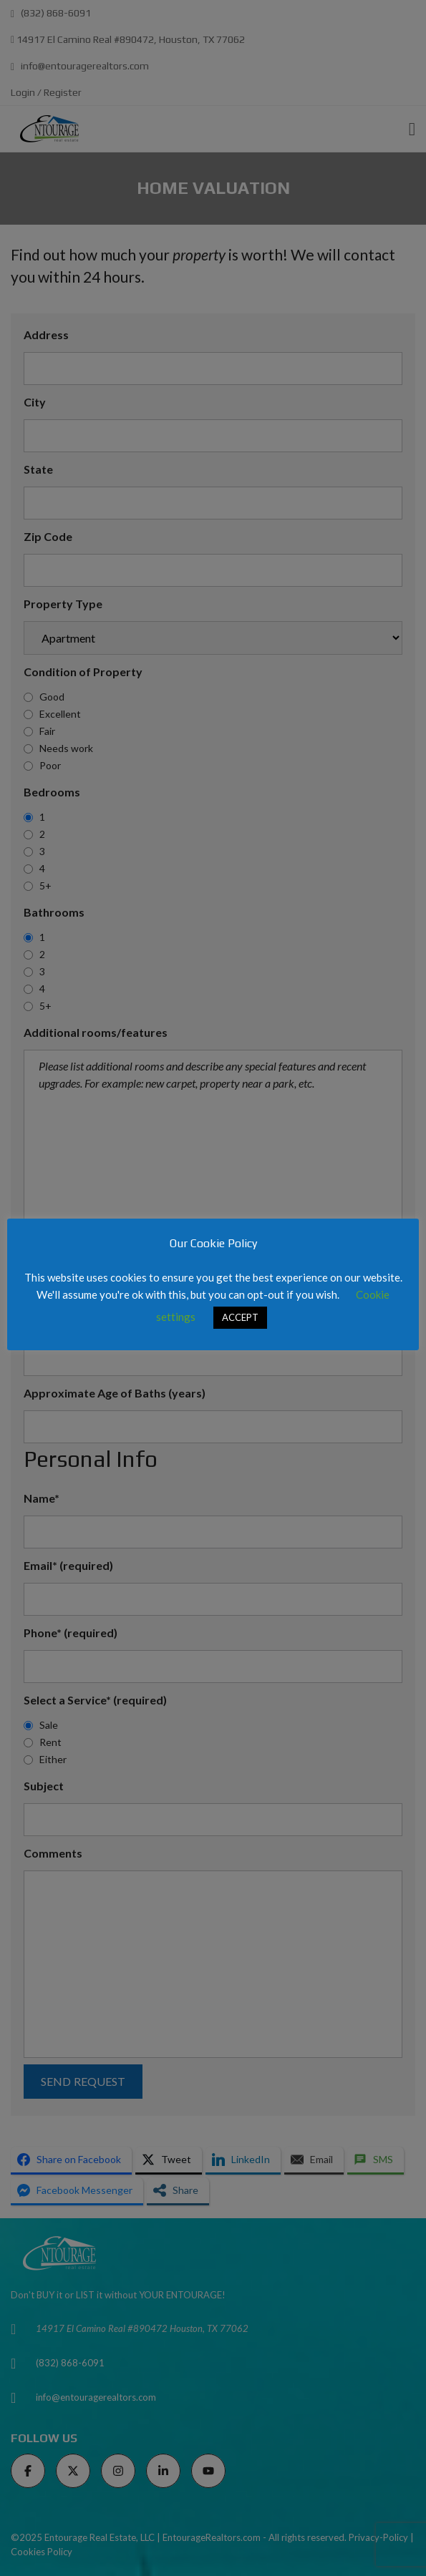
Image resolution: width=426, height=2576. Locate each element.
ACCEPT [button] (240, 1317)
